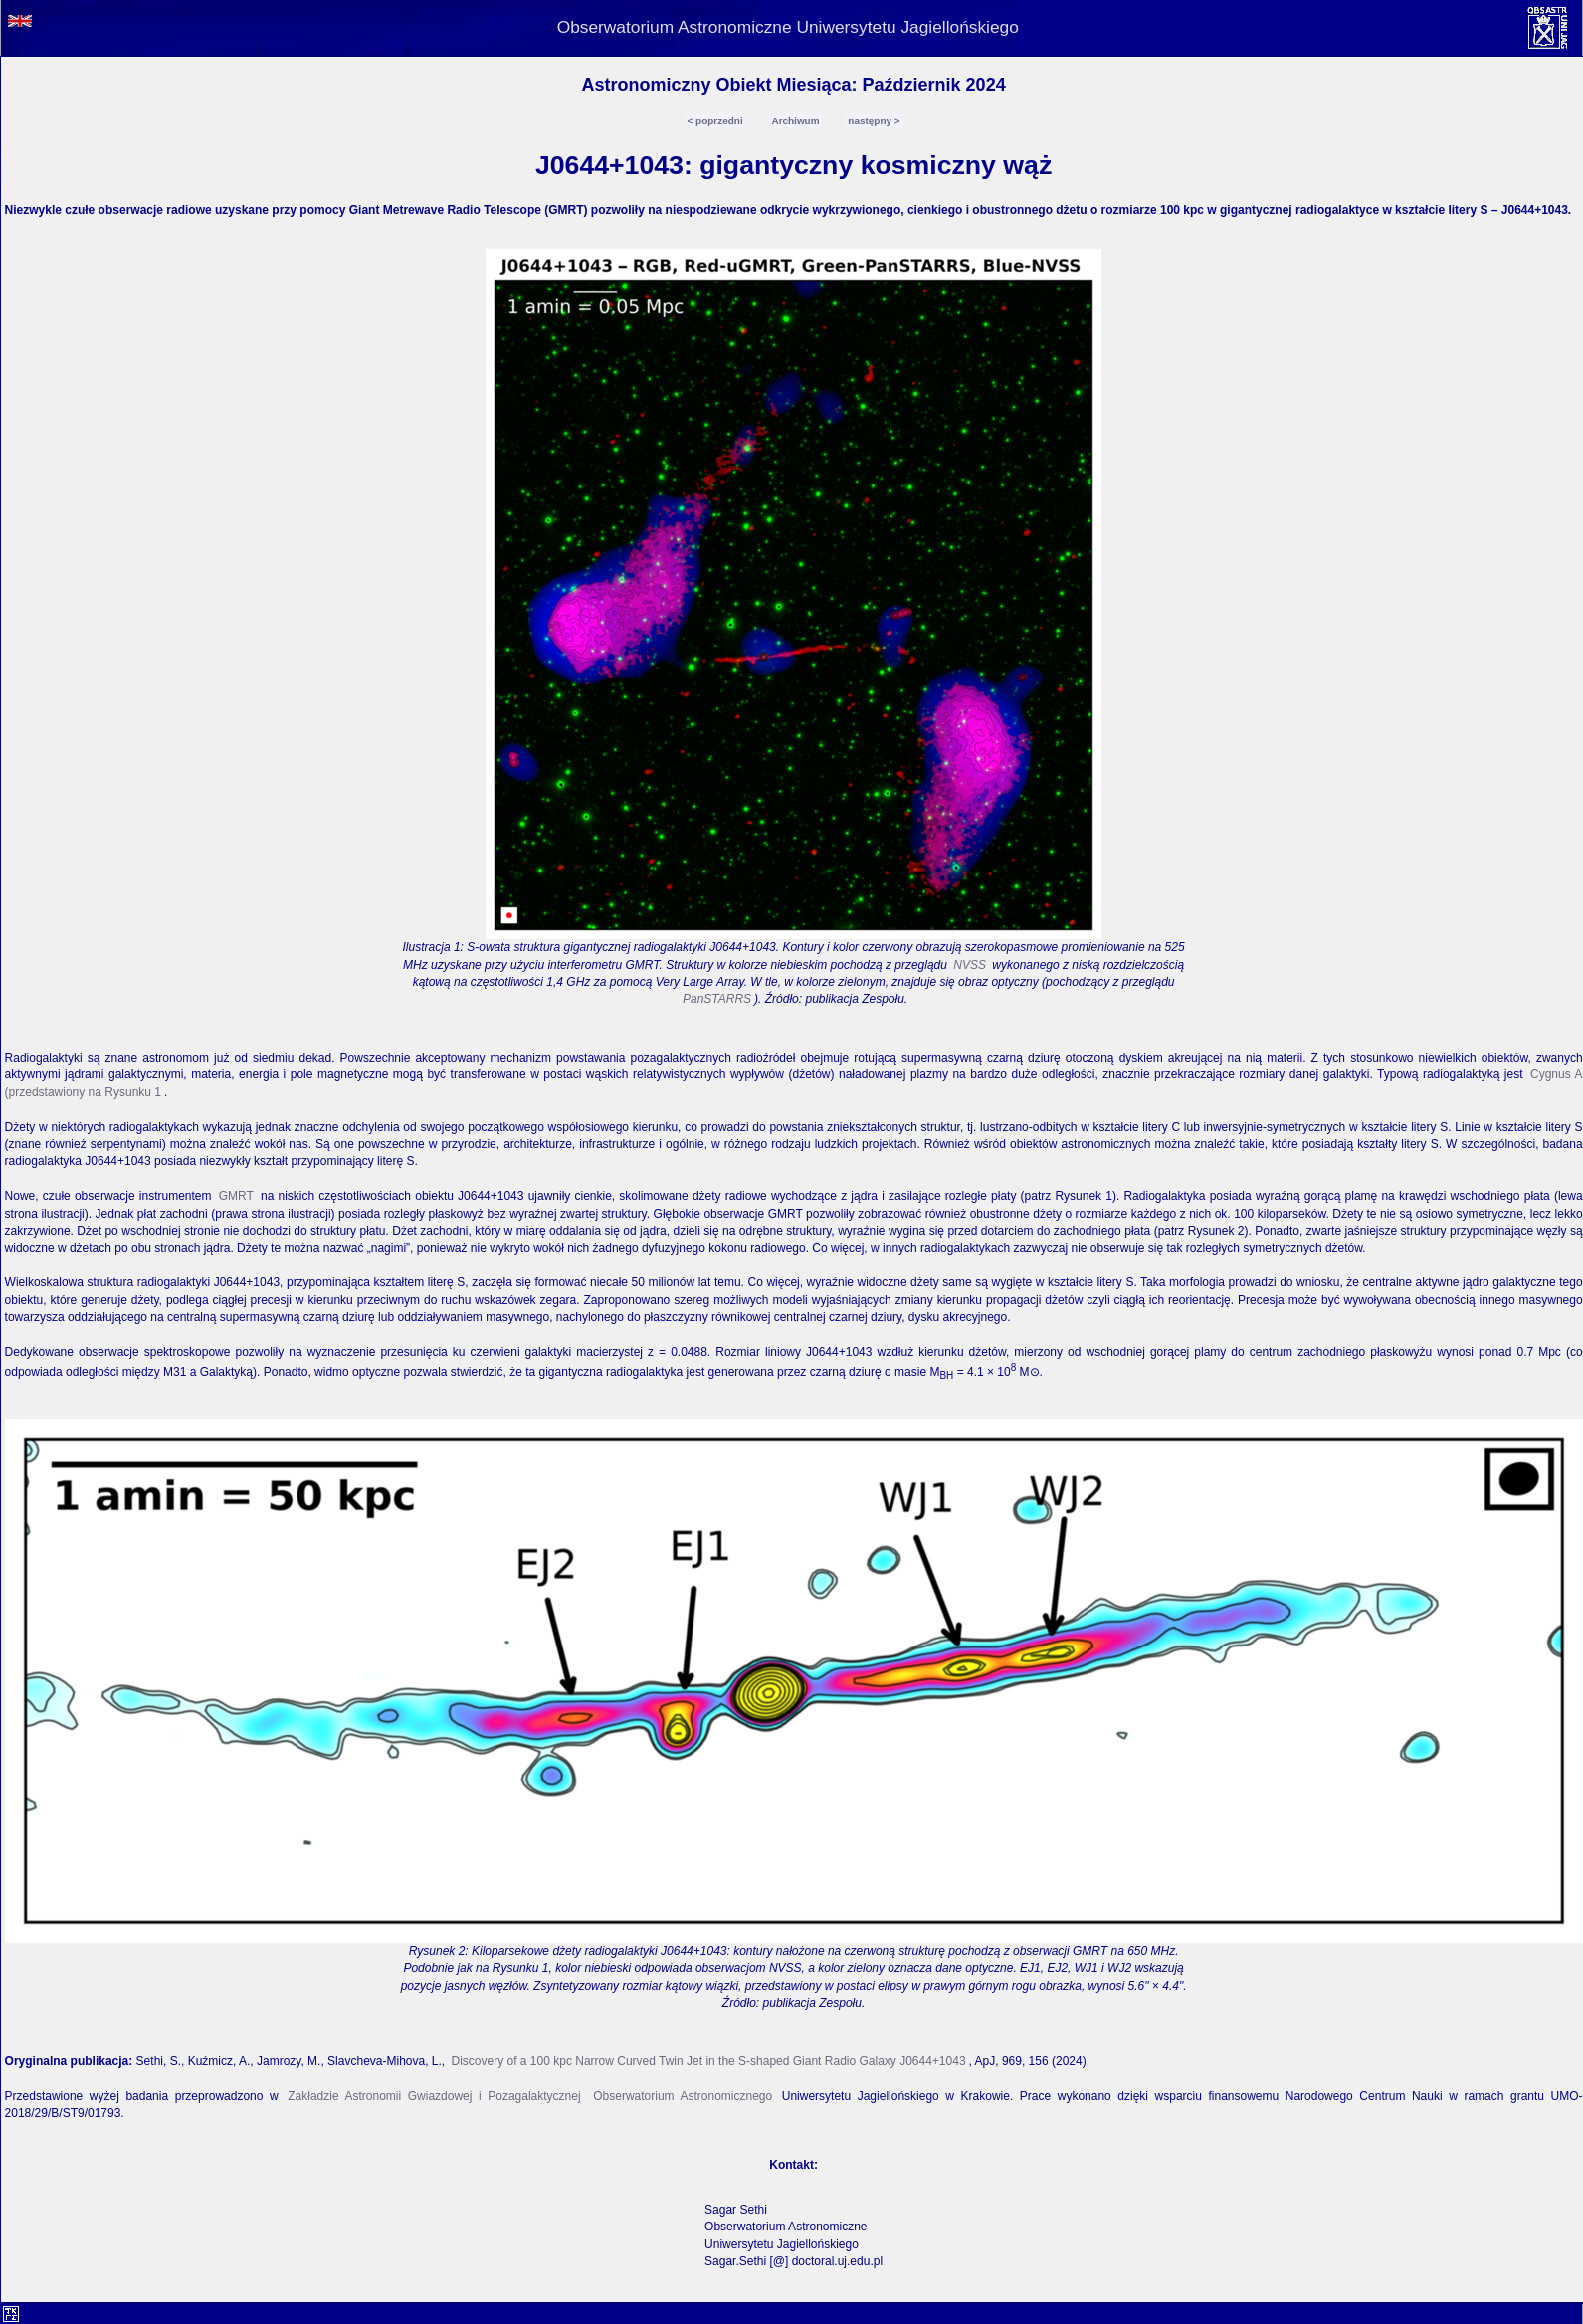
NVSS (969, 965)
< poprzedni (715, 120)
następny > (873, 120)
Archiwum (795, 120)
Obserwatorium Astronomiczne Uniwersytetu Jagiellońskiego (788, 27)
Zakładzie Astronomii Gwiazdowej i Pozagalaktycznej (434, 2096)
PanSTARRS (717, 999)
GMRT (236, 1196)
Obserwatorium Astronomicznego (682, 2096)
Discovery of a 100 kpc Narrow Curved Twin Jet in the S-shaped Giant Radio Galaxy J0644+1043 (709, 2061)
